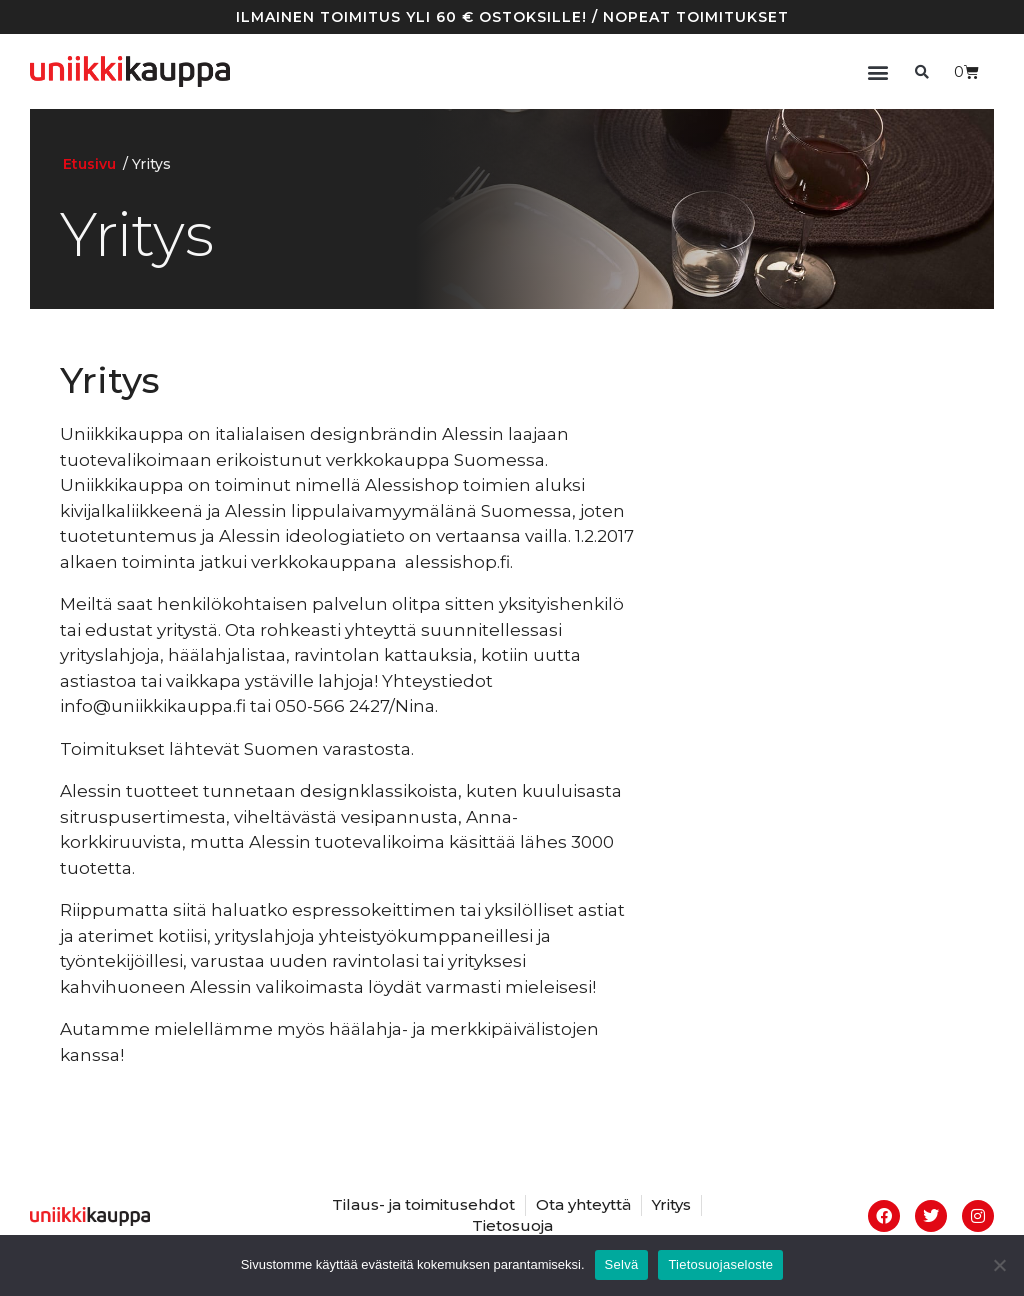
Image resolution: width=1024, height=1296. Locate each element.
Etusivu (89, 164)
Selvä (622, 1264)
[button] (877, 71)
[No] (999, 1265)
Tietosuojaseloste (720, 1264)
